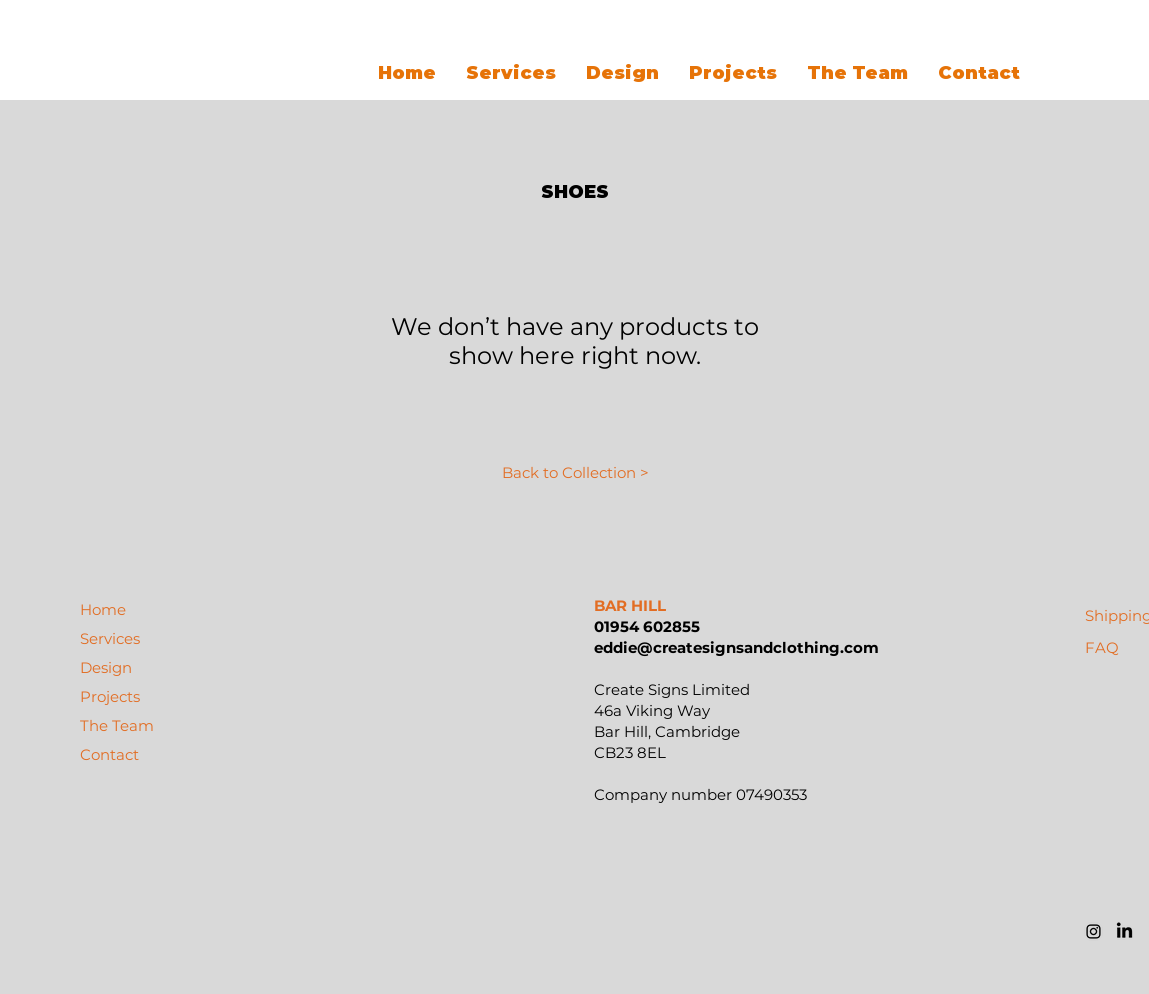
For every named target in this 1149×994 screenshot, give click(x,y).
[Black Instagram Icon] (1093, 931)
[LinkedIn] (1124, 931)
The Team (117, 725)
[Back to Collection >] (576, 472)
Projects (110, 696)
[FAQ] (1102, 647)
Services (110, 638)
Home (103, 609)
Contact (109, 754)
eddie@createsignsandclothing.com (736, 647)
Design (106, 667)
